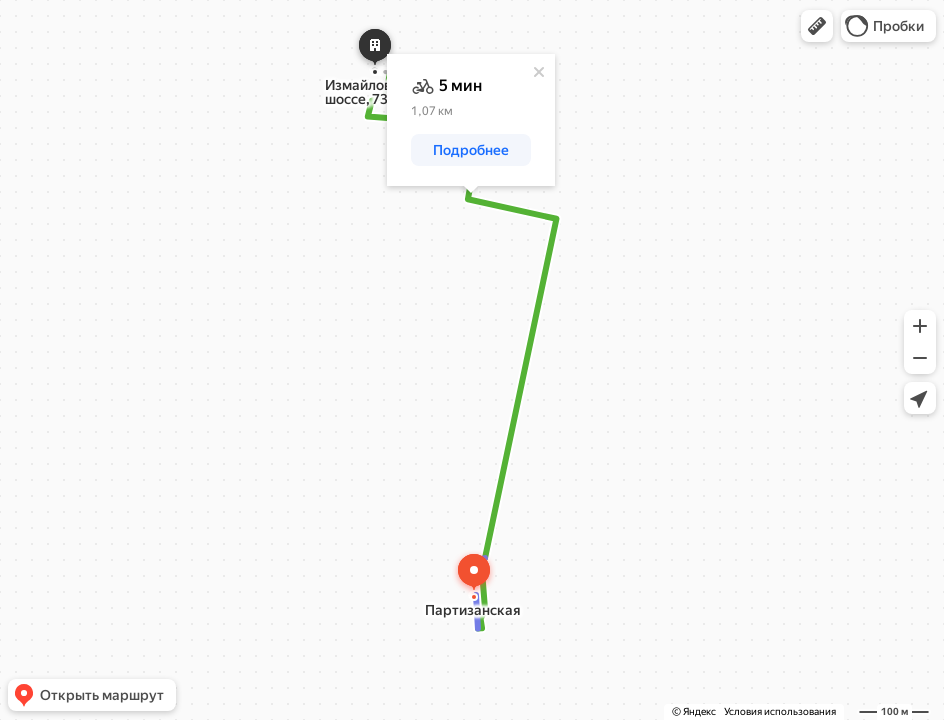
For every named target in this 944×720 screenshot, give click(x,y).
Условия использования (780, 711)
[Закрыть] (539, 72)
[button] (817, 26)
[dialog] (471, 120)
